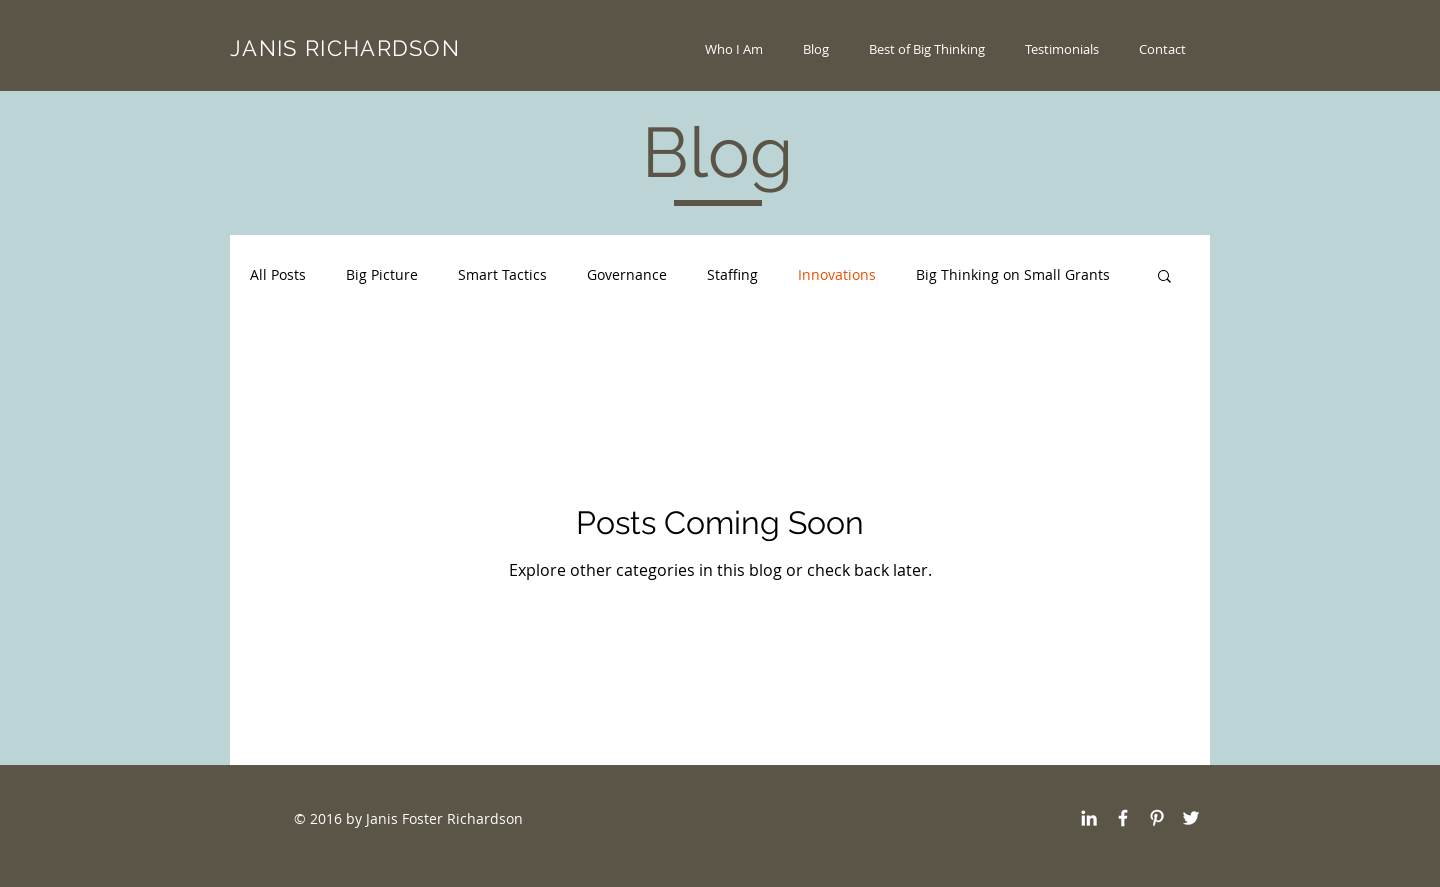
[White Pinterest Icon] (1157, 818)
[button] (1164, 277)
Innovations (837, 274)
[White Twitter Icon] (1191, 818)
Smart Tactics (502, 274)
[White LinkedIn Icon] (1089, 818)
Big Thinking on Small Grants (1013, 274)
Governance (627, 274)
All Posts (278, 274)
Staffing (732, 274)
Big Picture (382, 274)
